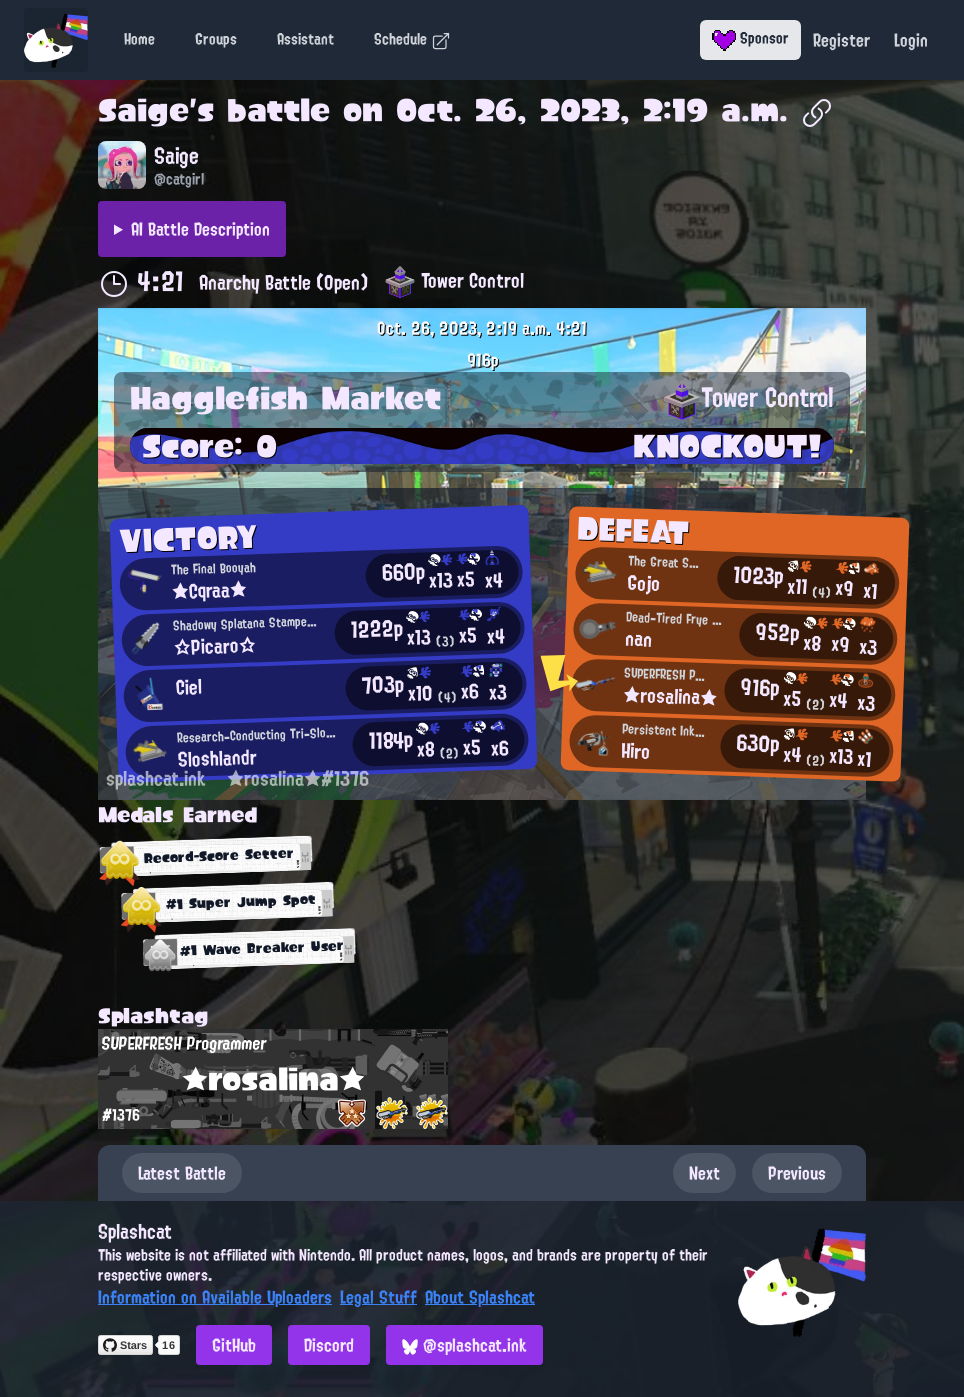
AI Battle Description (200, 229)
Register (841, 40)
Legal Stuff (378, 1297)
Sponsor (750, 38)
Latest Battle (182, 1173)
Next (704, 1173)
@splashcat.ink (464, 1345)
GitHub (234, 1345)
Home (139, 39)
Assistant (305, 39)
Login (911, 40)
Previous (797, 1173)
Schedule (412, 39)
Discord (329, 1345)
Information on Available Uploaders (215, 1297)
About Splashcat (480, 1297)
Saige (143, 110)
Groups (216, 39)
